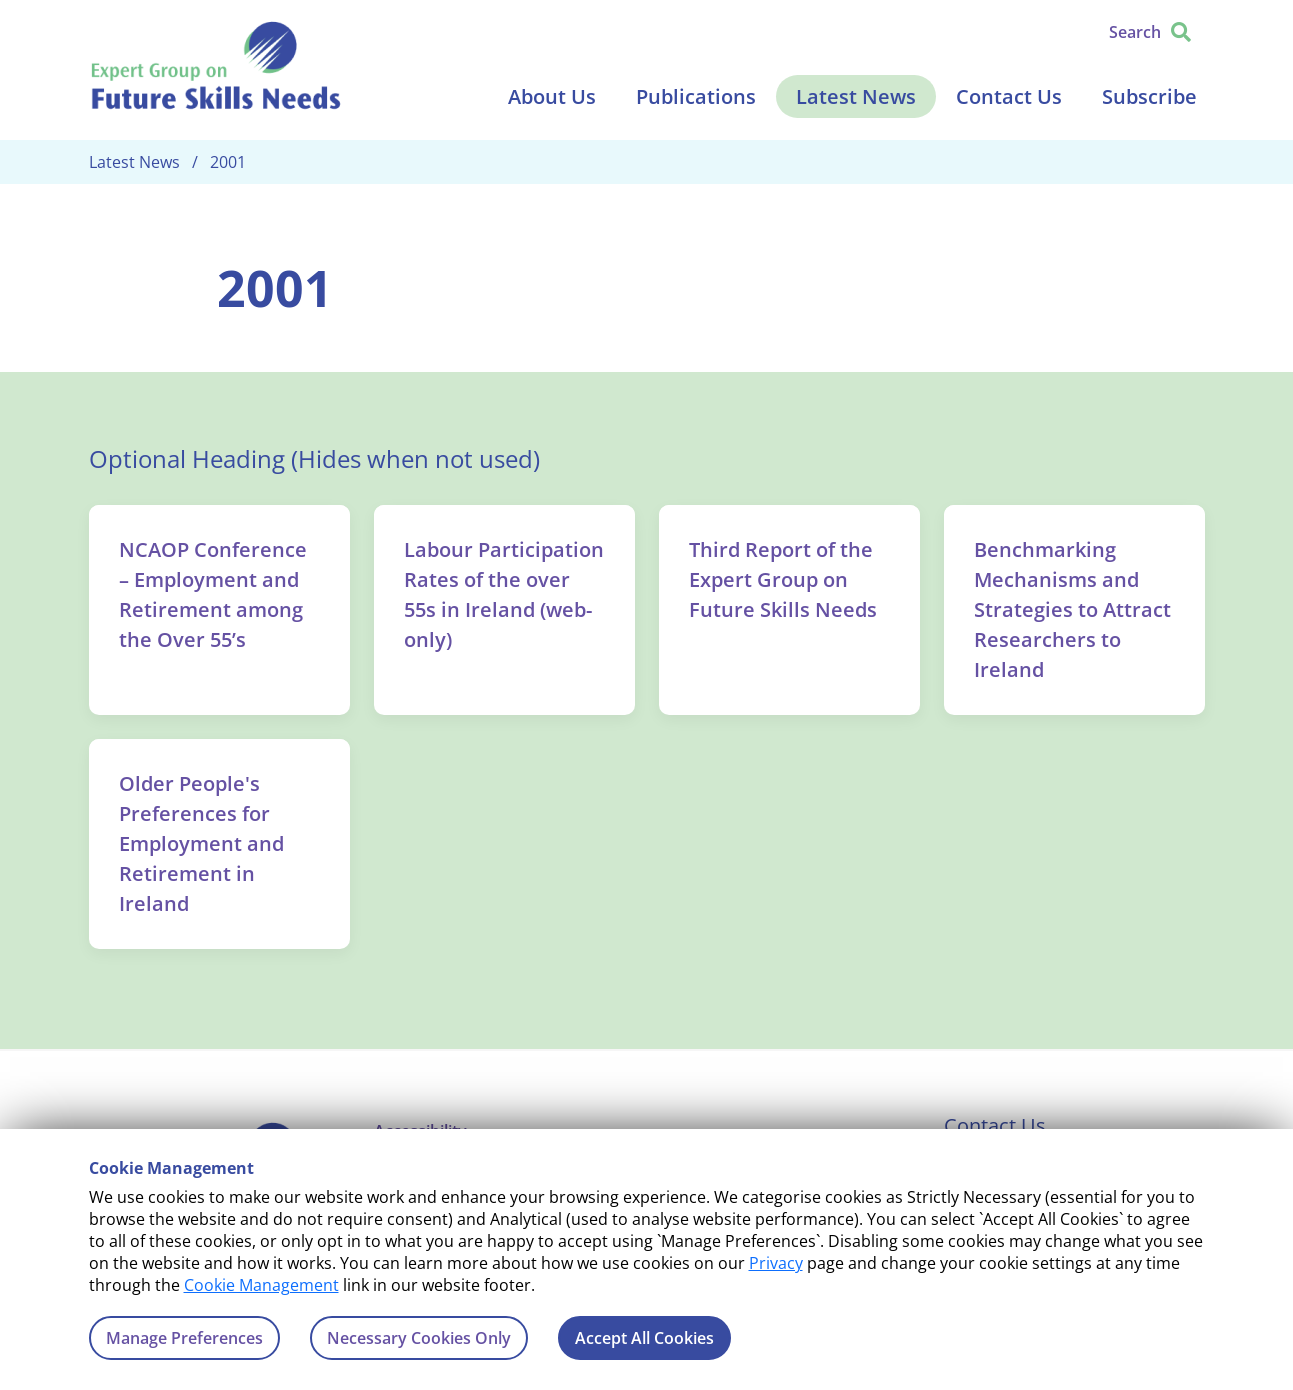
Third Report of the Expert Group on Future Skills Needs (783, 579)
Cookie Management (261, 1285)
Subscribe (1149, 96)
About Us (552, 96)
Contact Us (1009, 96)
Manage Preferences (184, 1338)
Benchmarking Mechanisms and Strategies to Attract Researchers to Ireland (1072, 609)
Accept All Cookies (644, 1338)
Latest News (856, 96)
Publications (696, 96)
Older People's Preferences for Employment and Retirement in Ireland (201, 843)
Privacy (776, 1263)
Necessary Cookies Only (419, 1338)
